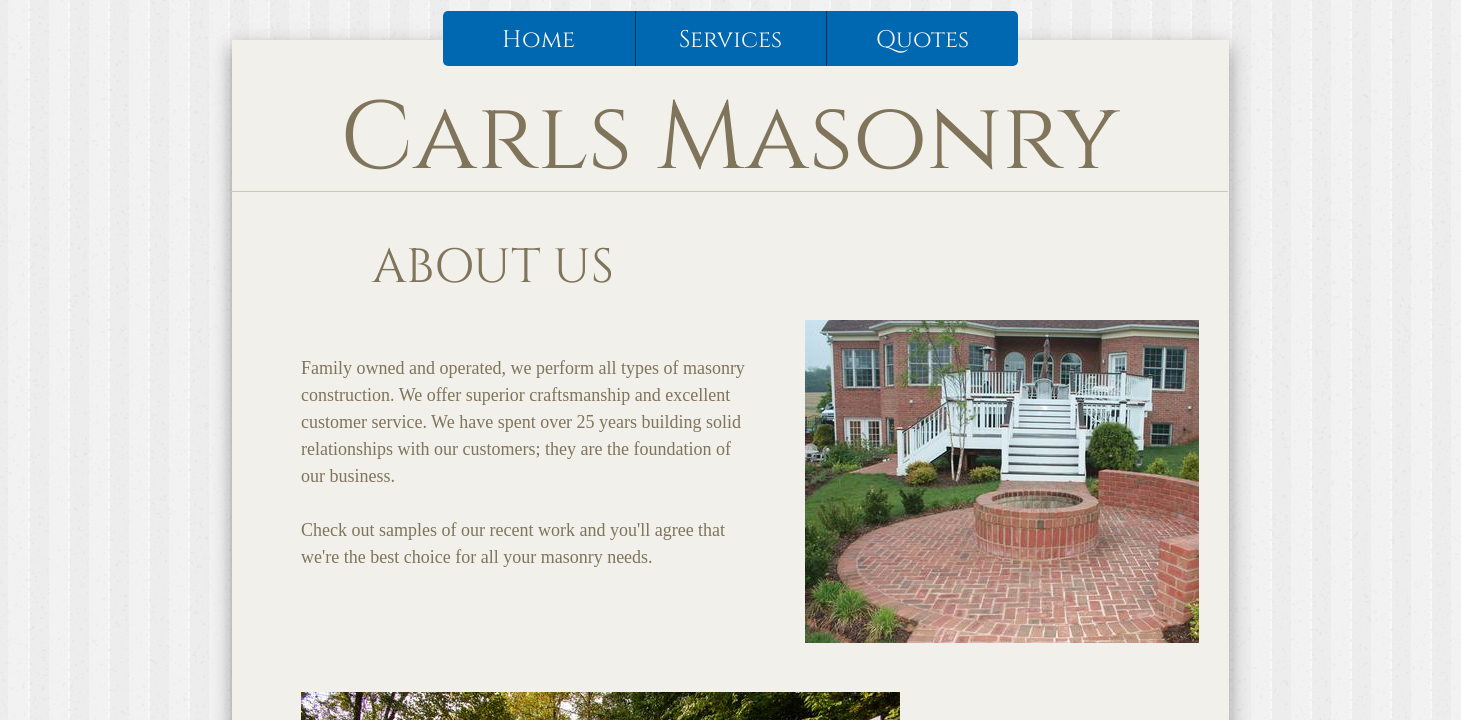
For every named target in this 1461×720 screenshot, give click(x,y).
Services (730, 40)
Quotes (922, 40)
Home (538, 40)
